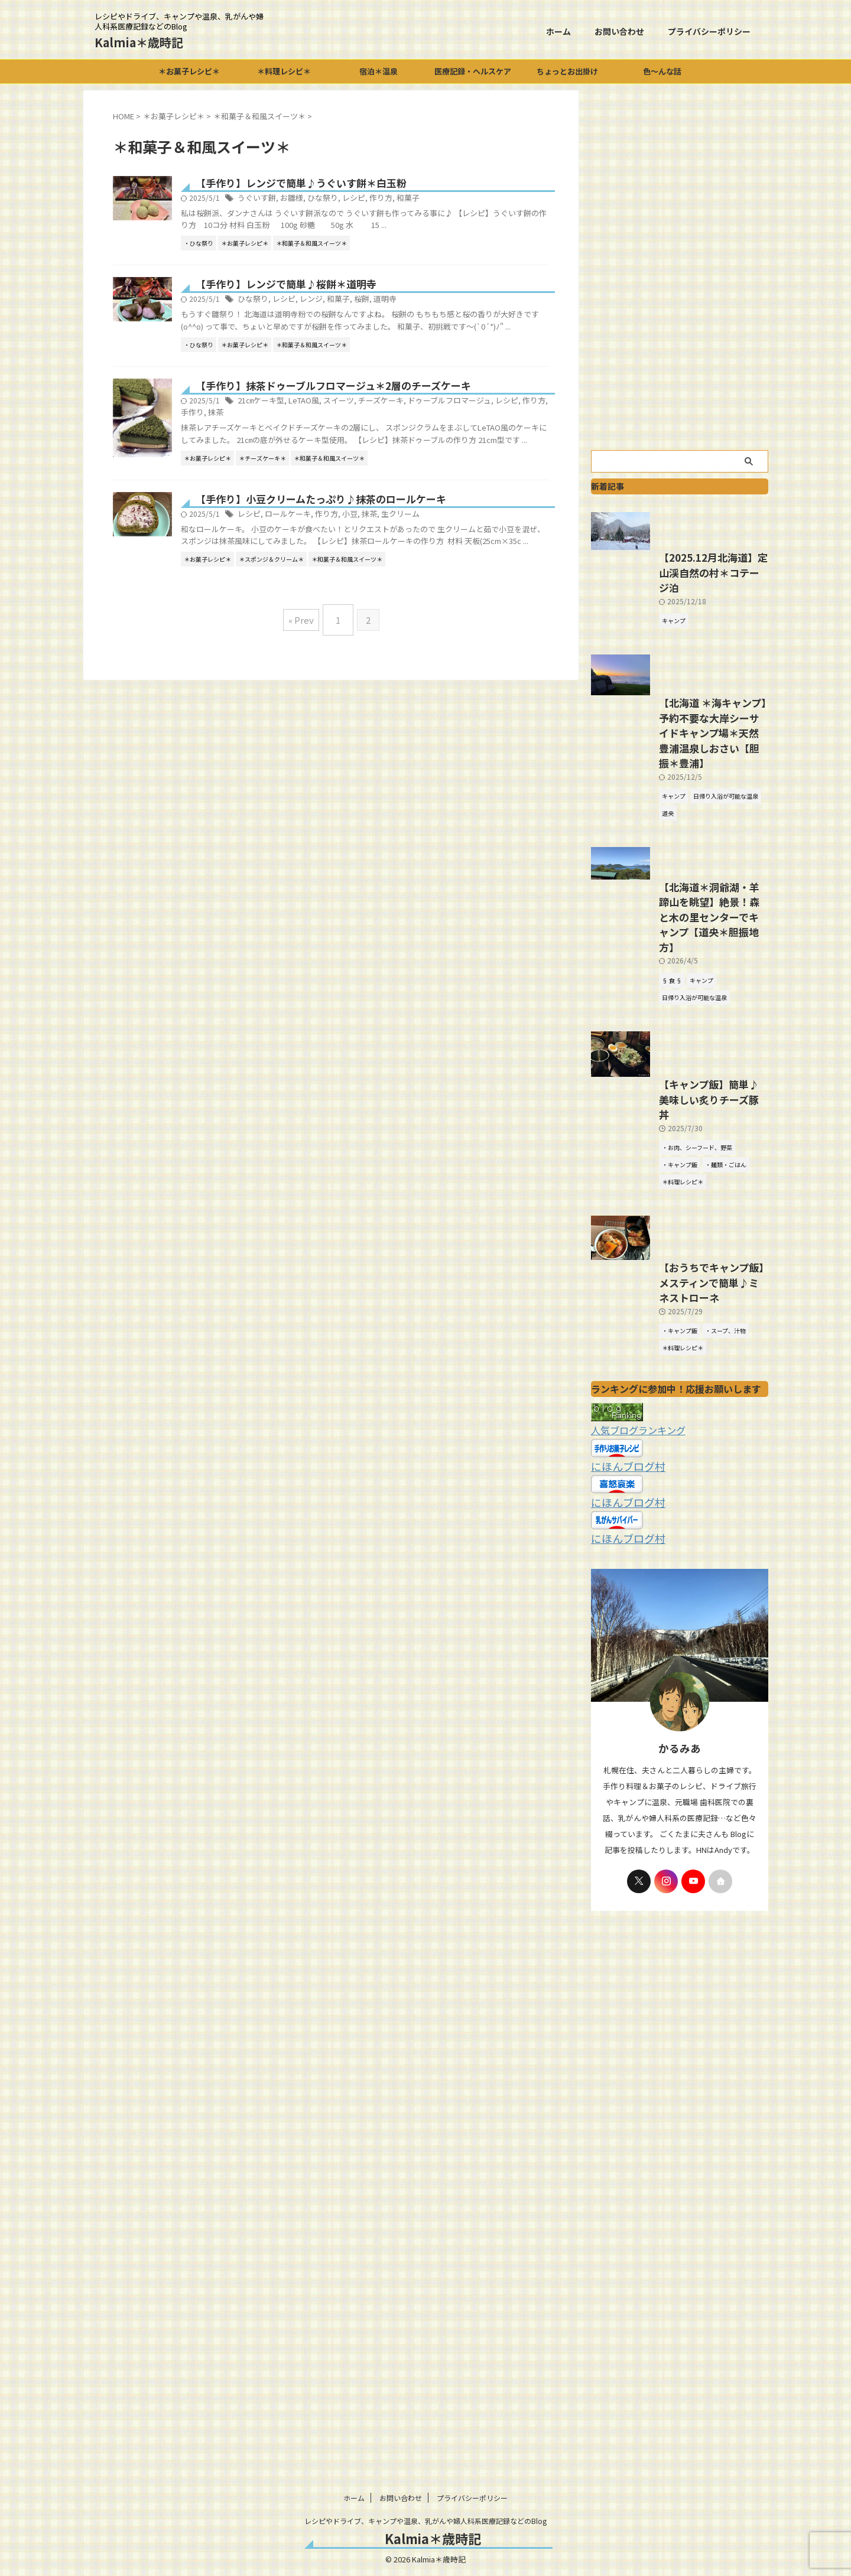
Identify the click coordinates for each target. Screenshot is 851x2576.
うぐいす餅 (314, 199)
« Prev (304, 721)
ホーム (558, 31)
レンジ (365, 312)
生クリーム (448, 608)
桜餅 (412, 312)
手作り (294, 438)
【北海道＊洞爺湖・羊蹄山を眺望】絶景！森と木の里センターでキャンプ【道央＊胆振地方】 (678, 1044)
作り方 (430, 199)
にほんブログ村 (622, 1645)
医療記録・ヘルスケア (472, 71)
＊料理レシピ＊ (284, 71)
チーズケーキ (429, 426)
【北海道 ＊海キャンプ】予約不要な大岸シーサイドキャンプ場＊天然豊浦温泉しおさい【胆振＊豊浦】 (678, 854)
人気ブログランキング (632, 1610)
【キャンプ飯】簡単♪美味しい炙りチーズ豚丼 (677, 1260)
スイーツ (390, 426)
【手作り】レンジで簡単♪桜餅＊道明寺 (340, 296)
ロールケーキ (343, 608)
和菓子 (455, 199)
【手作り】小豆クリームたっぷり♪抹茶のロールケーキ (373, 592)
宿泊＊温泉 (378, 71)
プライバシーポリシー (709, 31)
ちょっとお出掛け (567, 71)
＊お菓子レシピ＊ (189, 71)
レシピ (404, 199)
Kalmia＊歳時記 (139, 42)
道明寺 (434, 312)
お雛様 (347, 199)
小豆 (401, 608)
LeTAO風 (358, 426)
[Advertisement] (679, 267)
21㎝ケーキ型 (318, 426)
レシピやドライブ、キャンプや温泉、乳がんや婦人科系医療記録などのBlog (425, 2521)
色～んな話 (662, 71)
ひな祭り (376, 199)
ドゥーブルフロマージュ (492, 426)
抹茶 (316, 438)
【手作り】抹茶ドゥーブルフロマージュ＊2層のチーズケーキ (384, 411)
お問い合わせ (619, 31)
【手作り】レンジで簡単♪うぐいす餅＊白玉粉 (354, 184)
